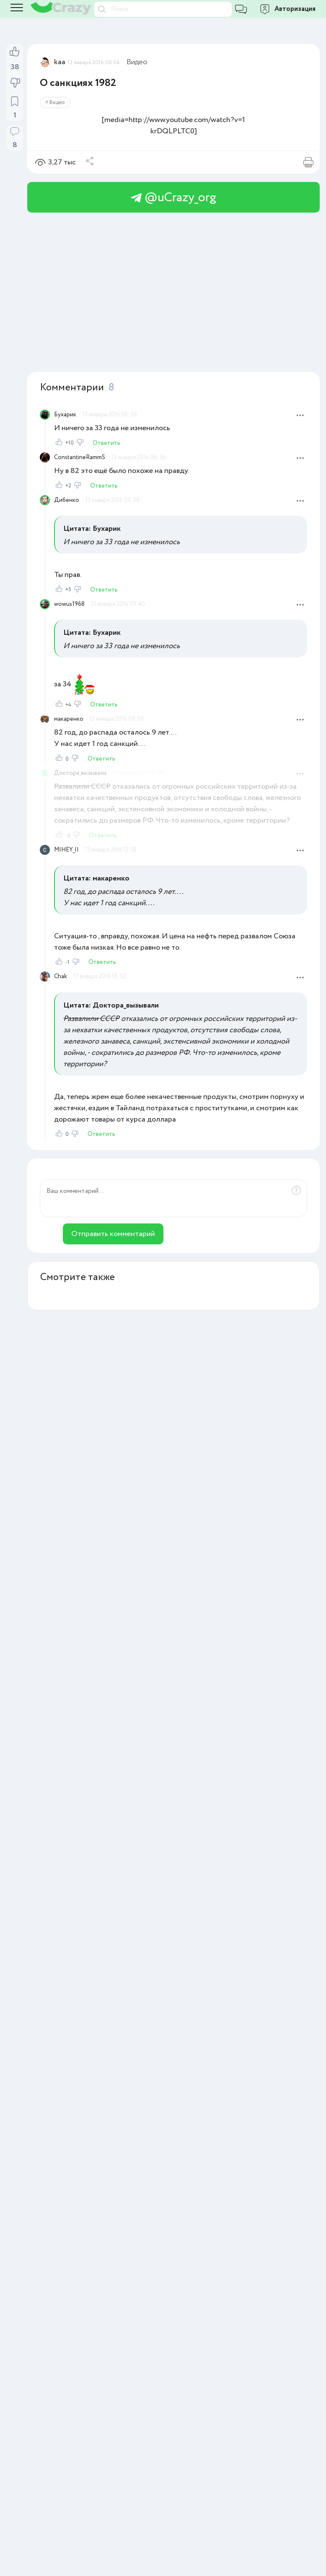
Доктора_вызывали (80, 773)
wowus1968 (69, 604)
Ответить (106, 443)
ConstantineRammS (79, 457)
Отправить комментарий (113, 1233)
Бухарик (65, 414)
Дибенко (66, 500)
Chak (60, 976)
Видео (137, 62)
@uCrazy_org (173, 197)
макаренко (68, 719)
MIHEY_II (66, 850)
